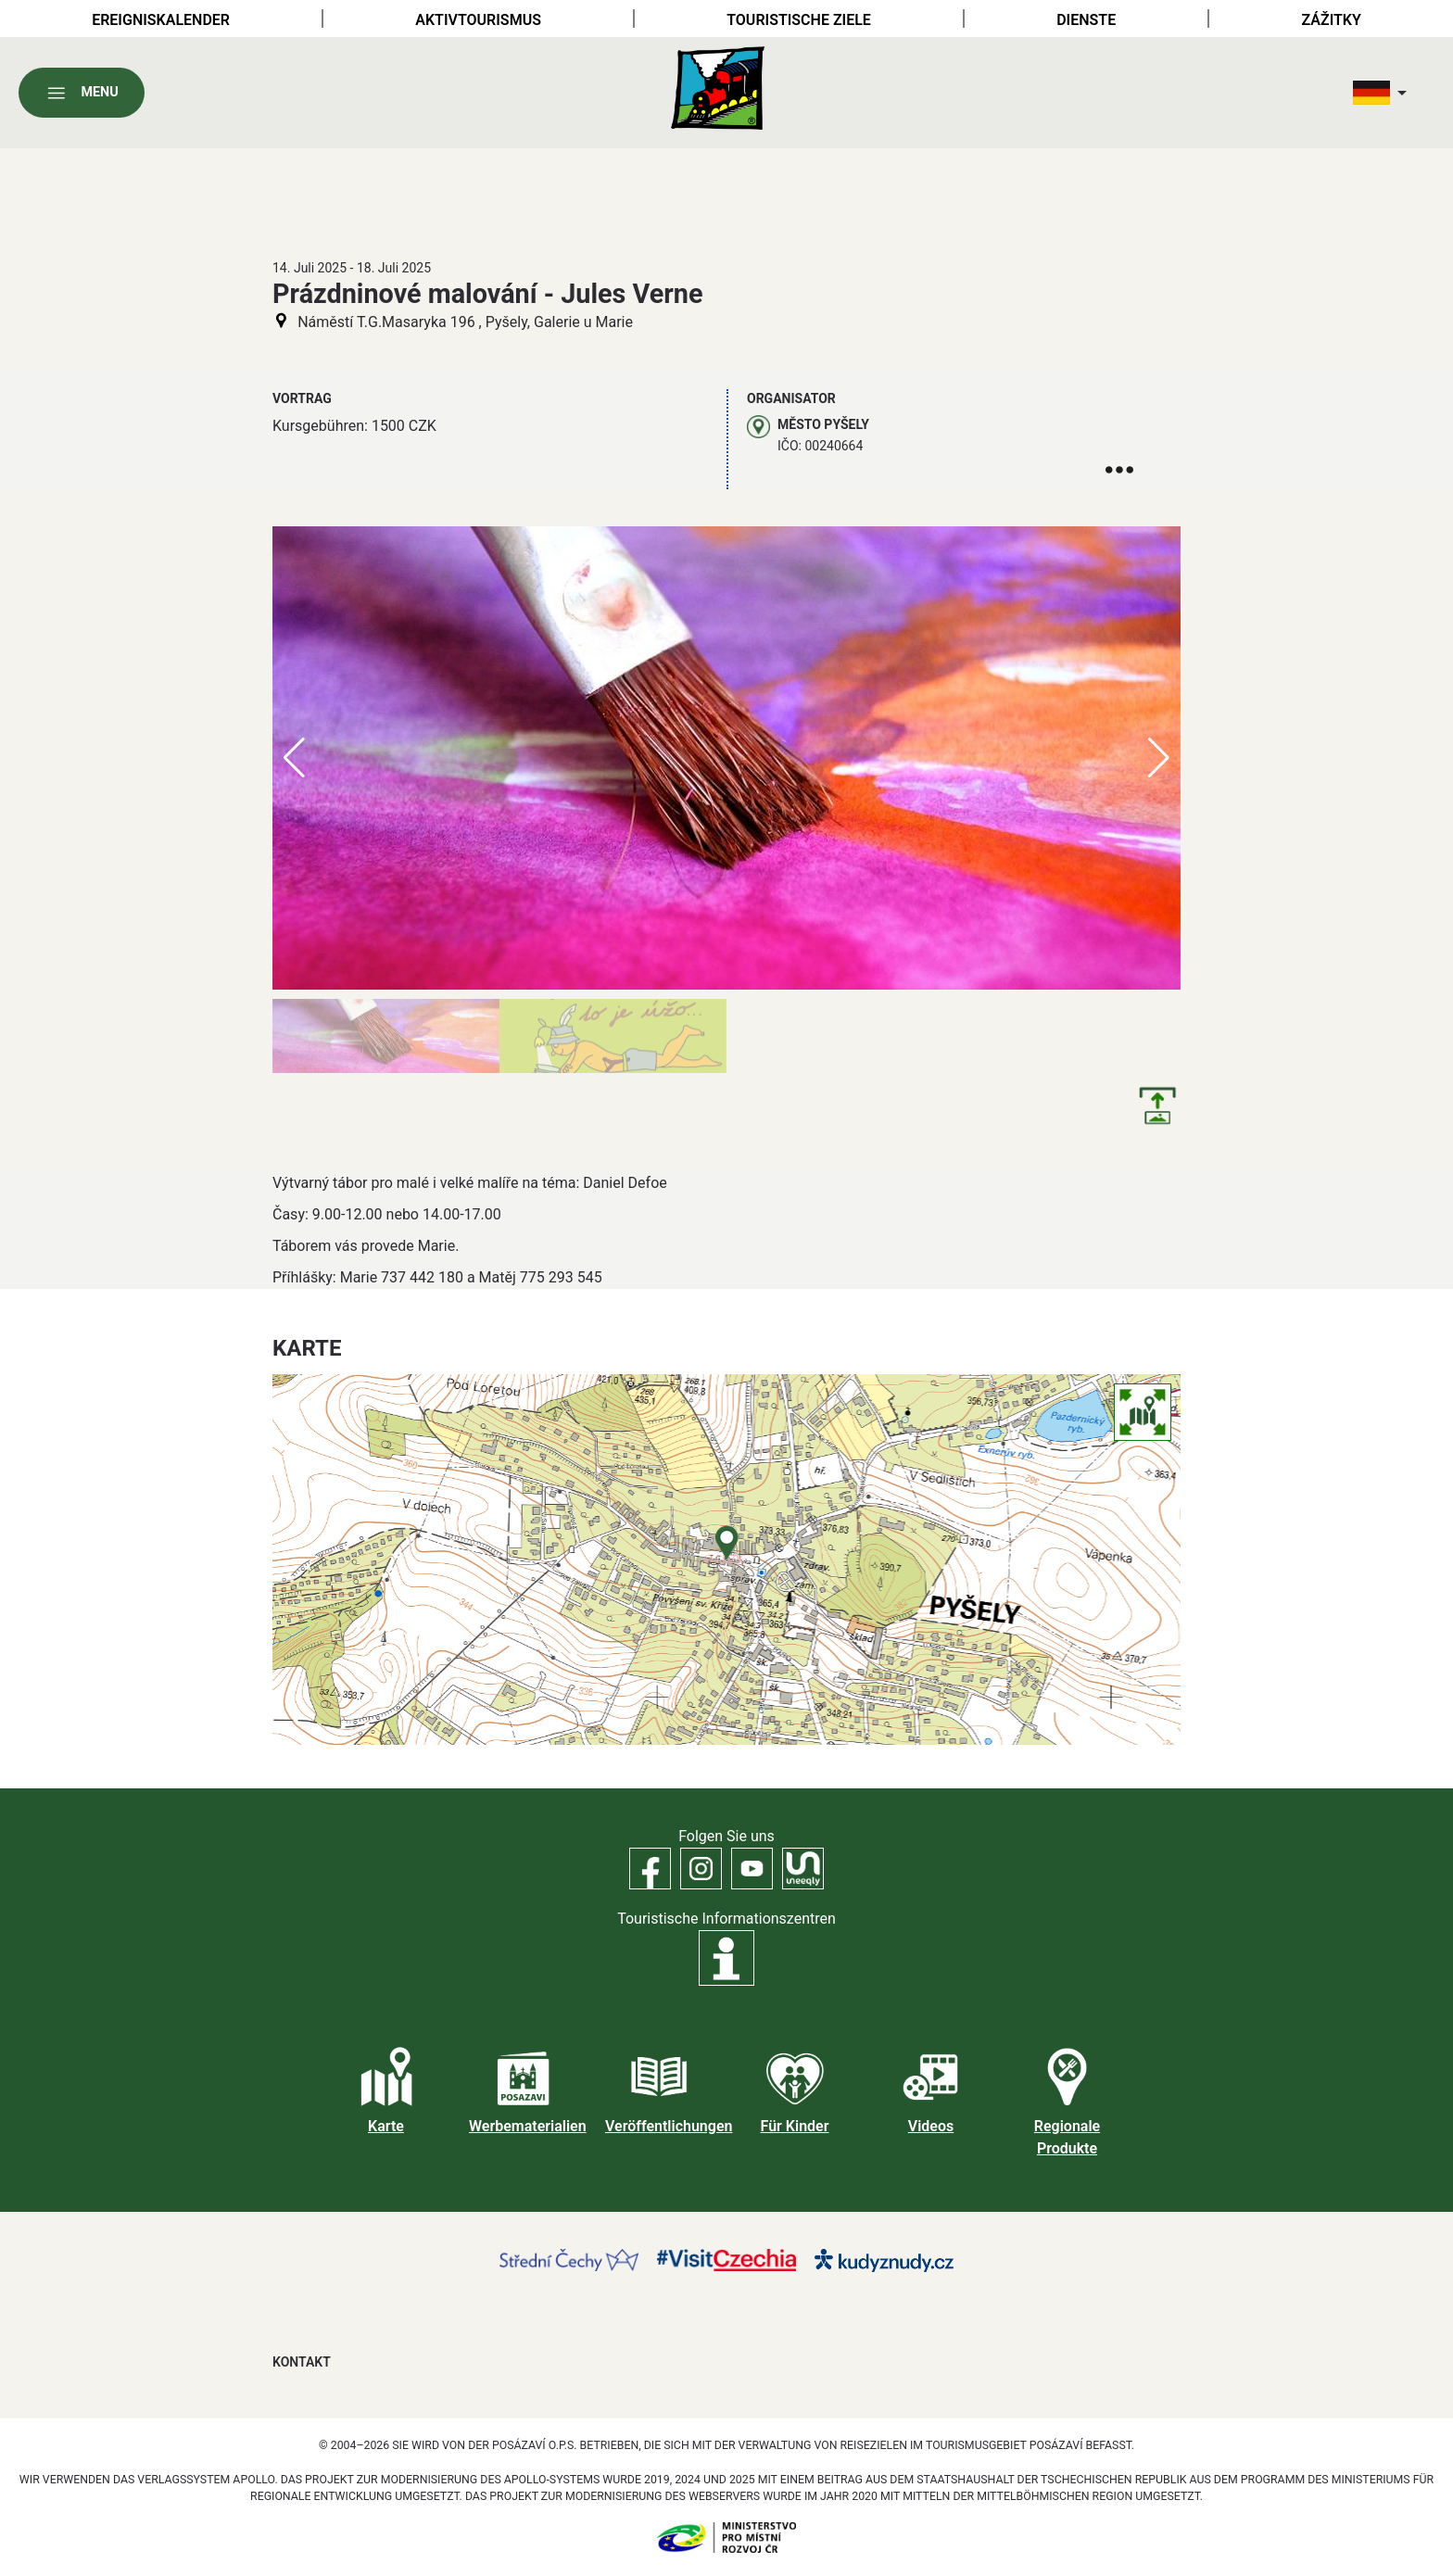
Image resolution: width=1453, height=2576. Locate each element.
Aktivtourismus (478, 20)
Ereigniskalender (161, 20)
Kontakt (301, 2362)
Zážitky (1331, 20)
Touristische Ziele (798, 20)
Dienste (1086, 20)
